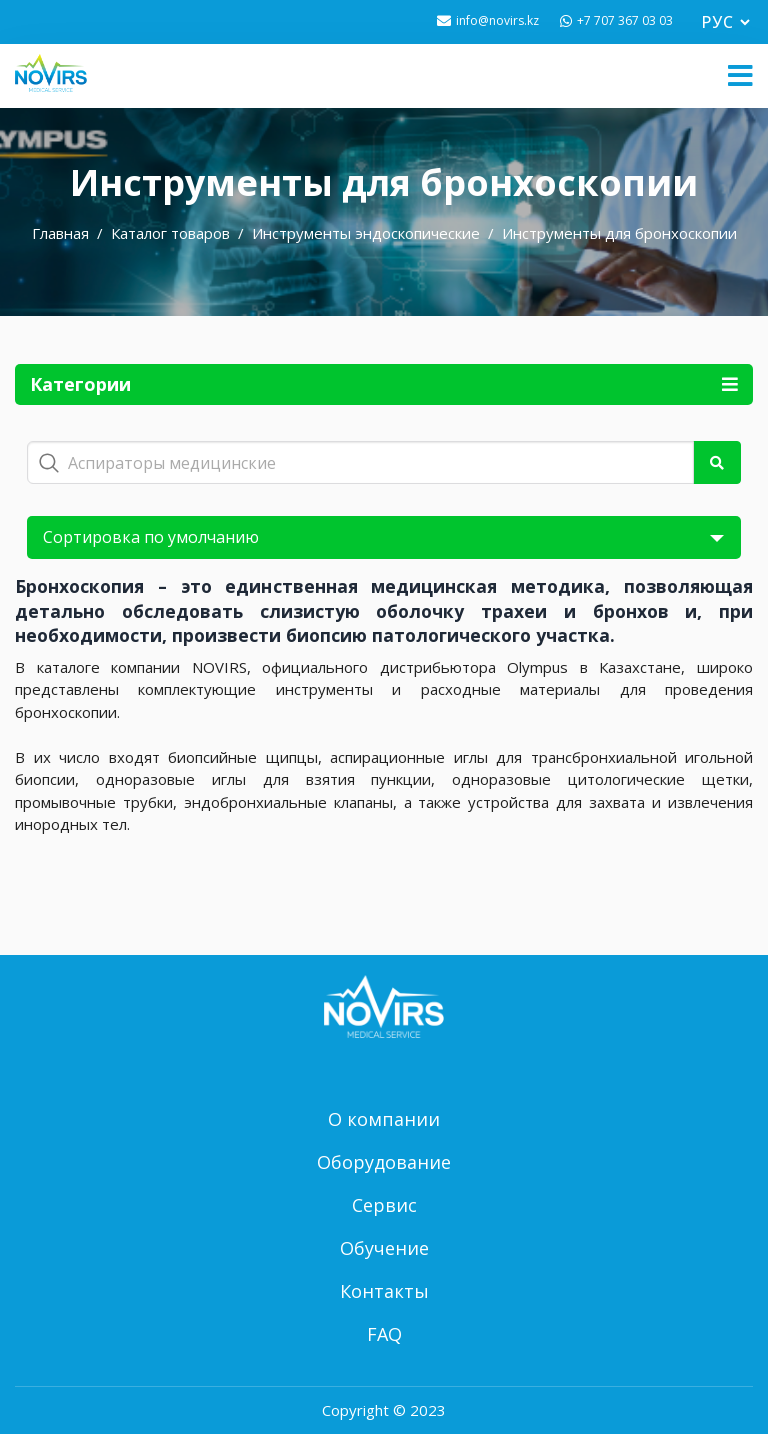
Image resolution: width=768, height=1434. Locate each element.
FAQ (384, 1334)
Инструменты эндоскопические (366, 233)
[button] (740, 76)
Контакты (384, 1291)
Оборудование (384, 1162)
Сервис (384, 1205)
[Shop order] (384, 537)
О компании (384, 1119)
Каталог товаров (170, 233)
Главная (60, 233)
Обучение (384, 1248)
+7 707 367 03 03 (625, 20)
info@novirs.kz (497, 20)
